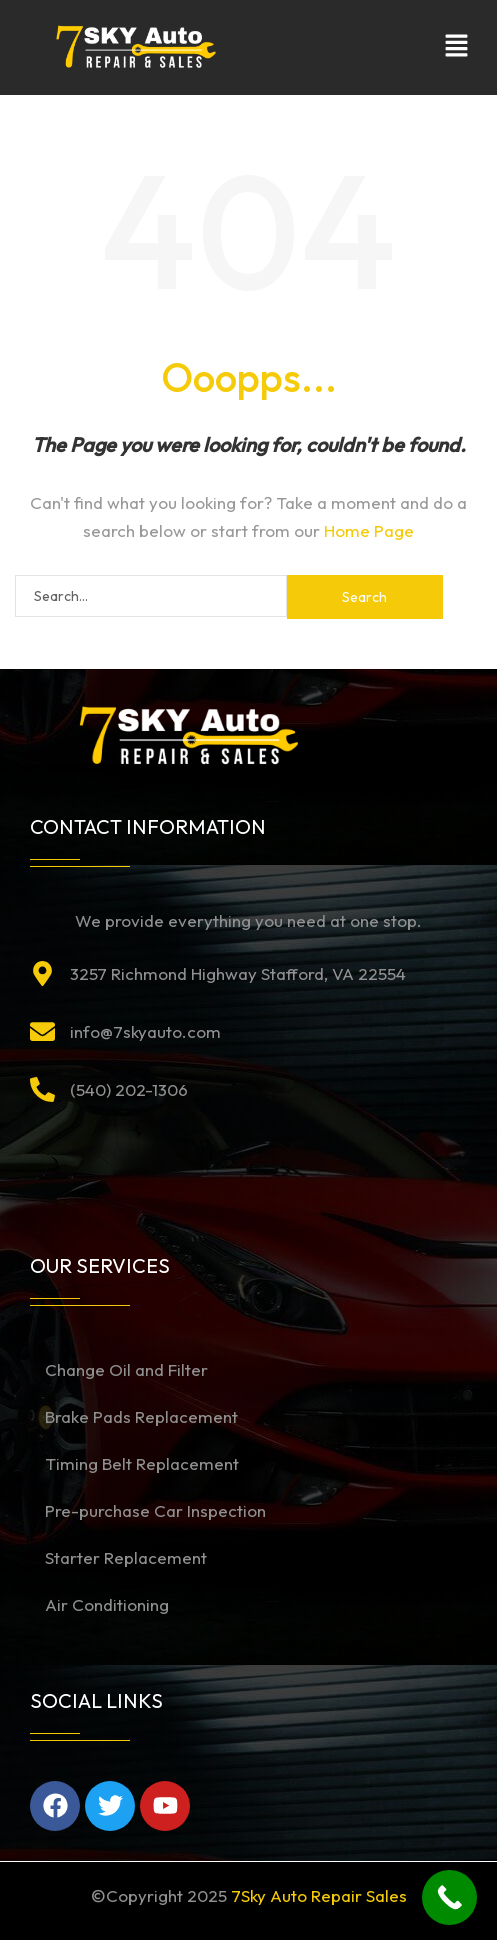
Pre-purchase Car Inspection (155, 1510)
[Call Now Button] (449, 1897)
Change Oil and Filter (126, 1369)
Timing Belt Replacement (142, 1463)
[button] (457, 47)
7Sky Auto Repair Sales (319, 1895)
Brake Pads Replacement (141, 1416)
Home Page (369, 530)
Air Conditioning (107, 1604)
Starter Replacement (126, 1557)
